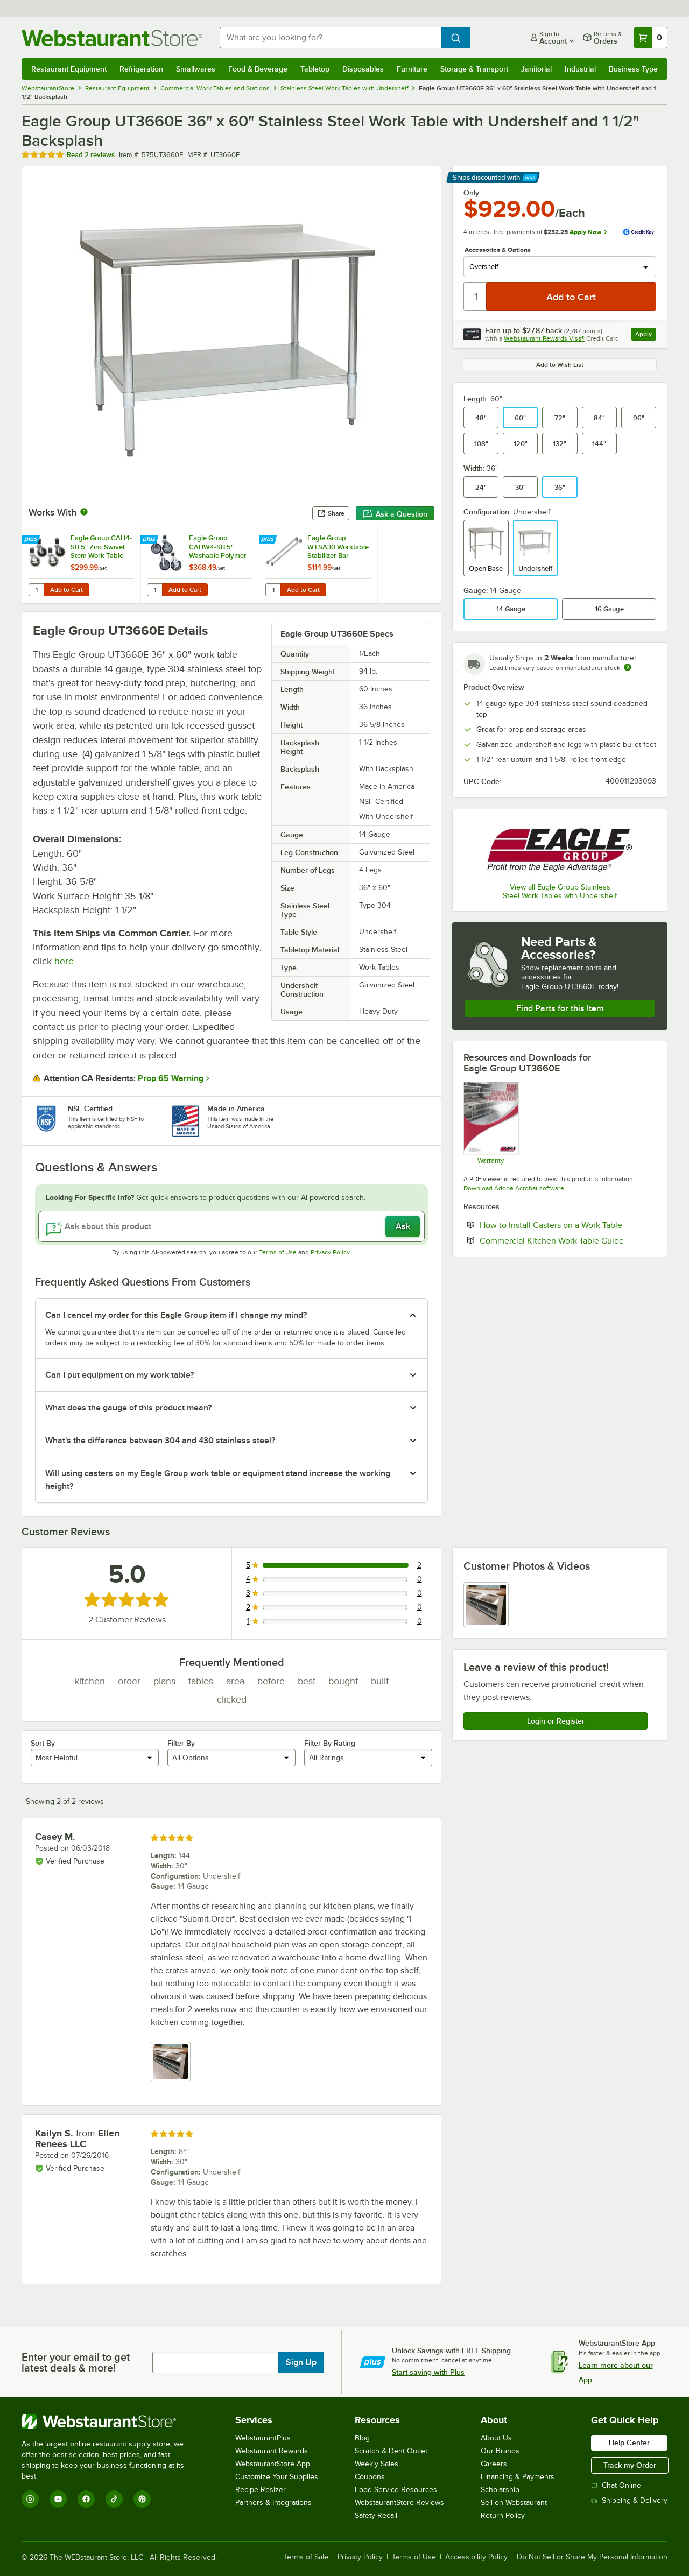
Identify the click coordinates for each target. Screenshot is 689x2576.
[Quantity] (475, 296)
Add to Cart (66, 590)
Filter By (181, 1743)
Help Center (629, 2442)
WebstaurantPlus (263, 2438)
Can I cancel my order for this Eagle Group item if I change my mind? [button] (176, 1315)
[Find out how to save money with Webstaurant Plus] (32, 540)
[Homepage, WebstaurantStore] (112, 38)
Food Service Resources (396, 2490)
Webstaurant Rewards (271, 2451)
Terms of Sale (306, 2557)
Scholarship (500, 2490)
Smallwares (195, 69)
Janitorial (536, 69)
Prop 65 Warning (170, 1078)
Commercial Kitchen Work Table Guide (568, 1240)
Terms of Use (278, 1252)
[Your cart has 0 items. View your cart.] (650, 37)
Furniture (412, 69)
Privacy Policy (330, 1252)
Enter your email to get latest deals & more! (76, 2362)
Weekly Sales (376, 2464)
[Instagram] (30, 2499)
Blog (362, 2438)
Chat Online (616, 2485)
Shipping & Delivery (629, 2500)
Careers (494, 2464)
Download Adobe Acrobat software (513, 1188)
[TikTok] (114, 2499)
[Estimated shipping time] (627, 667)
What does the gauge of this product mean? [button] (128, 1408)
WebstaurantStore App (272, 2464)
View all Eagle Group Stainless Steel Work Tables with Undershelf (560, 891)
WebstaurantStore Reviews (399, 2503)
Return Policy (503, 2515)
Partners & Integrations (273, 2503)
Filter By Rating (329, 1743)
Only (471, 192)
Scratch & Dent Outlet (391, 2451)
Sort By (43, 1743)
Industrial (580, 69)
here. (65, 961)
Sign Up (301, 2362)
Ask (403, 1226)
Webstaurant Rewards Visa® (544, 338)
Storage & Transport (474, 69)
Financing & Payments (517, 2477)
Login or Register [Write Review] (556, 1721)
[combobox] (330, 37)
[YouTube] (58, 2499)
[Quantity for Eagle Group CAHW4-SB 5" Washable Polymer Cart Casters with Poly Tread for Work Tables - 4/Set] (154, 589)
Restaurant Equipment (69, 69)
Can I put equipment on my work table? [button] (119, 1375)
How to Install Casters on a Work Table (568, 1225)
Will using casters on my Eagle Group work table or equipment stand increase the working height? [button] (217, 1480)
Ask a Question (395, 514)
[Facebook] (86, 2499)
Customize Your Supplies (276, 2477)
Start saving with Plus (428, 2372)
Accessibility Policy (476, 2557)
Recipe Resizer (260, 2490)
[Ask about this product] (231, 1226)
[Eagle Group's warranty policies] (490, 1122)
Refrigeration (141, 69)
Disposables (363, 69)
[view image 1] (486, 1604)
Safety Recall (376, 2515)
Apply (645, 335)
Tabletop (314, 69)
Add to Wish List (559, 365)
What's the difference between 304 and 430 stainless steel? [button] (160, 1440)
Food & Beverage (257, 69)
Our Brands (500, 2451)
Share (330, 513)
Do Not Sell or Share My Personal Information (592, 2557)
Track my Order (629, 2465)
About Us (496, 2438)
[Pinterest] (142, 2499)
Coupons (370, 2477)
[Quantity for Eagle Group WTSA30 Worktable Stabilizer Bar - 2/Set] (272, 589)
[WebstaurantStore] (110, 2421)
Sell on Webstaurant (514, 2503)
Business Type (633, 69)
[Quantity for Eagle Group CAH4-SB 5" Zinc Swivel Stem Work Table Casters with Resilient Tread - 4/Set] (36, 589)
